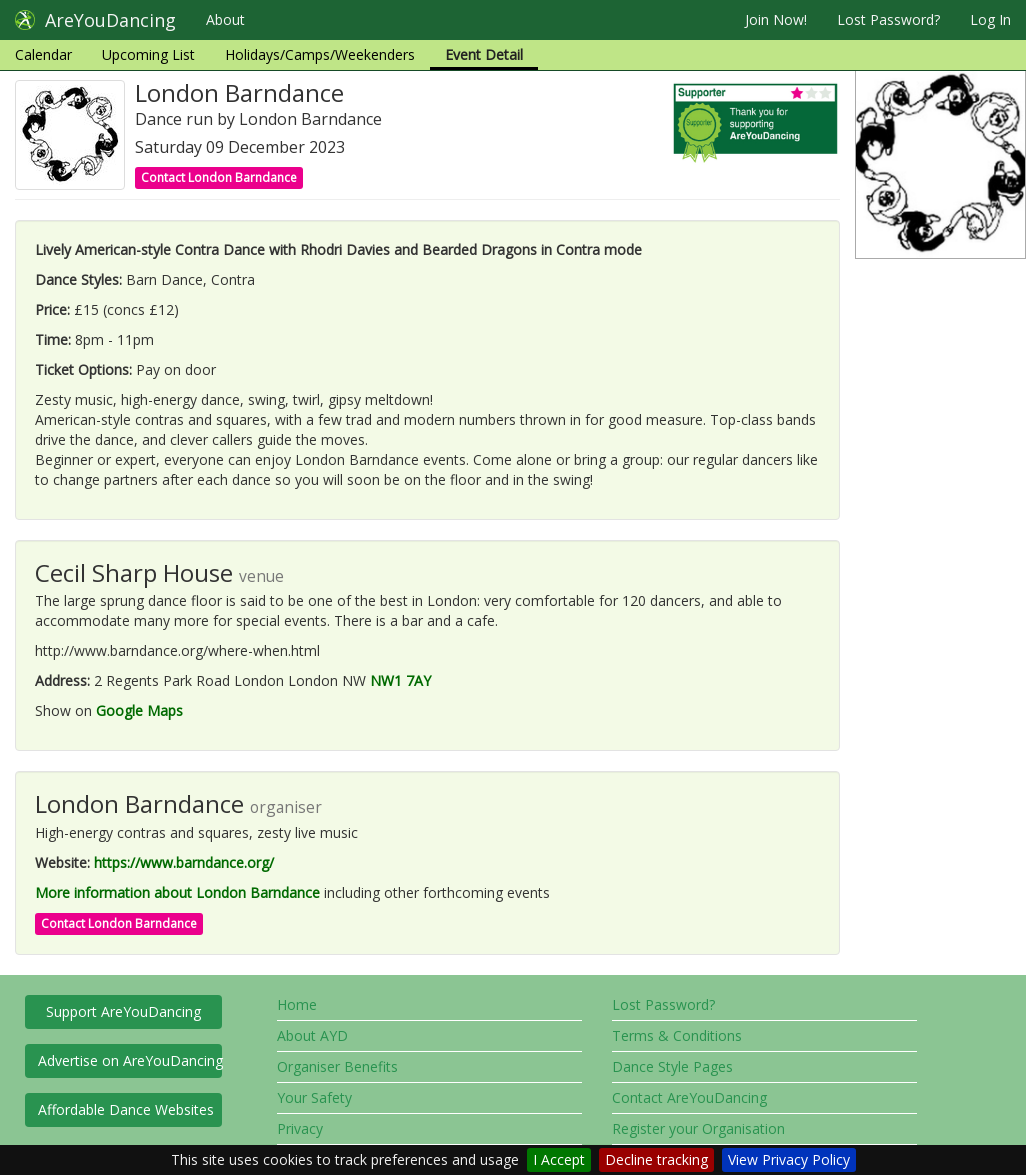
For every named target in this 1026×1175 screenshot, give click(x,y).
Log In (990, 19)
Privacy (300, 1128)
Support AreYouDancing (123, 1011)
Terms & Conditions (677, 1035)
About (225, 19)
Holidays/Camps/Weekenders (320, 54)
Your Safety (314, 1097)
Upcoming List (148, 54)
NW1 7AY (400, 680)
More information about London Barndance (177, 892)
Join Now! (776, 19)
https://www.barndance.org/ (184, 862)
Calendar (43, 54)
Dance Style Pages (672, 1066)
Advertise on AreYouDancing (130, 1060)
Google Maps (139, 710)
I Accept (559, 1159)
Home (297, 1004)
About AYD (312, 1035)
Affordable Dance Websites (126, 1109)
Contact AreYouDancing (689, 1097)
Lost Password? (888, 19)
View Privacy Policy (789, 1159)
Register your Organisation (698, 1128)
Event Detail (484, 54)
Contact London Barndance (219, 177)
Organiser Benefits (337, 1066)
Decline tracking (656, 1159)
